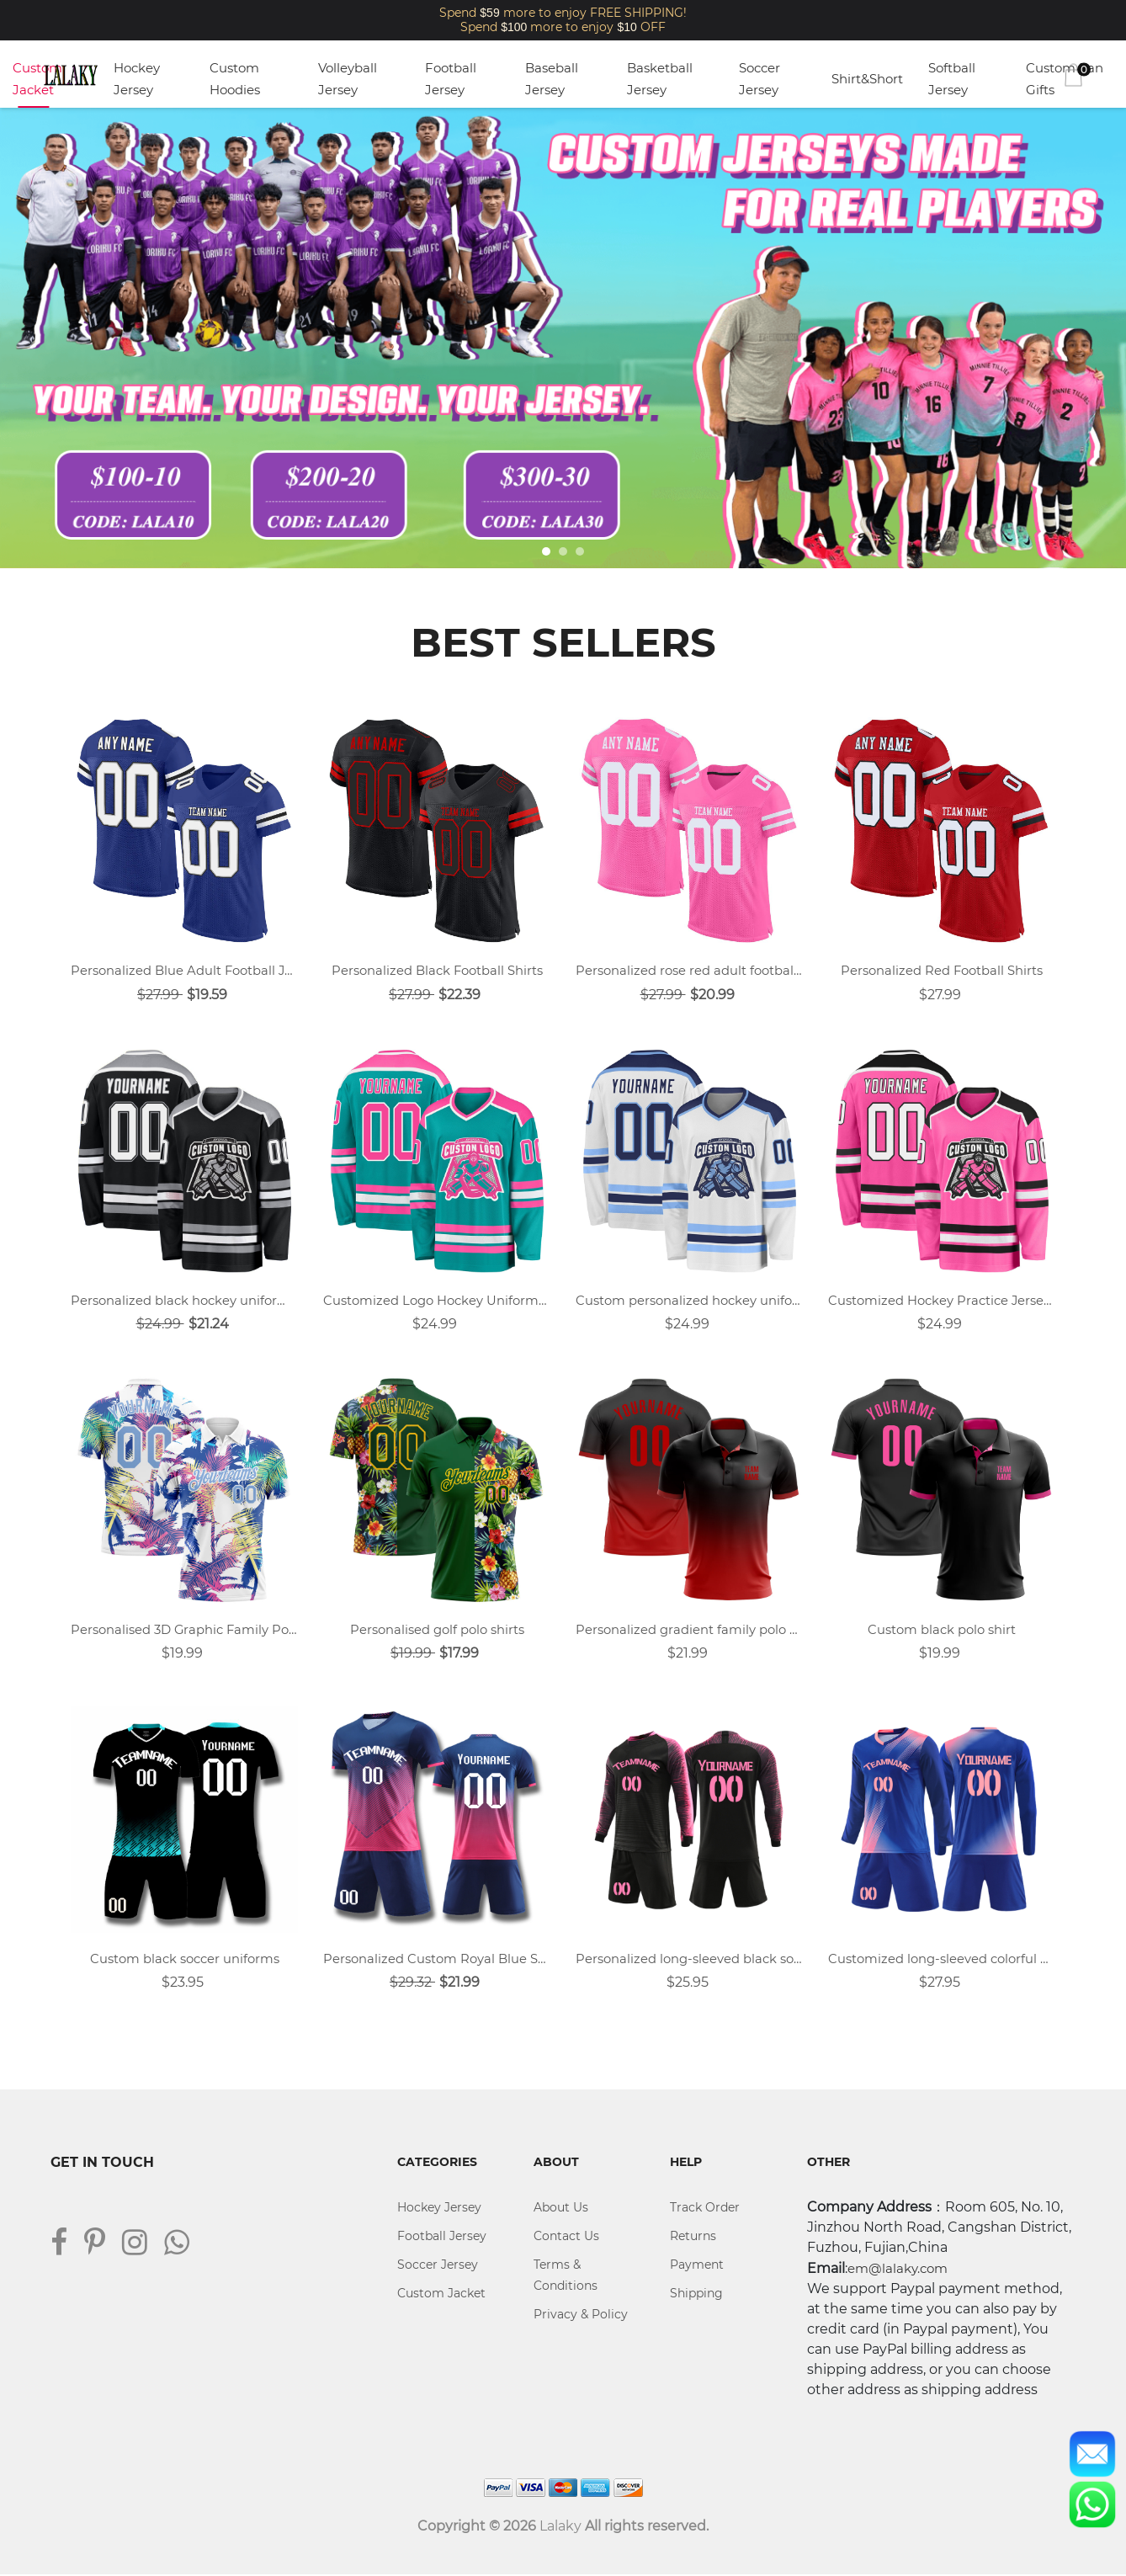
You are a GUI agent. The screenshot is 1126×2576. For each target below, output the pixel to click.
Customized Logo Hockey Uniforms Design (436, 1300)
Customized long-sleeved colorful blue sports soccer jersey (941, 1959)
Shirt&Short (867, 79)
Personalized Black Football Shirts (437, 970)
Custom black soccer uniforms (184, 1959)
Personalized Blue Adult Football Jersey (184, 970)
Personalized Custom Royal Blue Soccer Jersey (436, 1959)
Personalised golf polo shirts (437, 1629)
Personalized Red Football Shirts (942, 970)
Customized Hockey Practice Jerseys (941, 1300)
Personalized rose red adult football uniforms (689, 970)
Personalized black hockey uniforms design (184, 1300)
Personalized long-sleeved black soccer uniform (689, 1959)
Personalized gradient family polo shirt (689, 1629)
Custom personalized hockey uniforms (689, 1300)
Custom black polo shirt (942, 1629)
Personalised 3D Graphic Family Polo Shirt (184, 1629)
